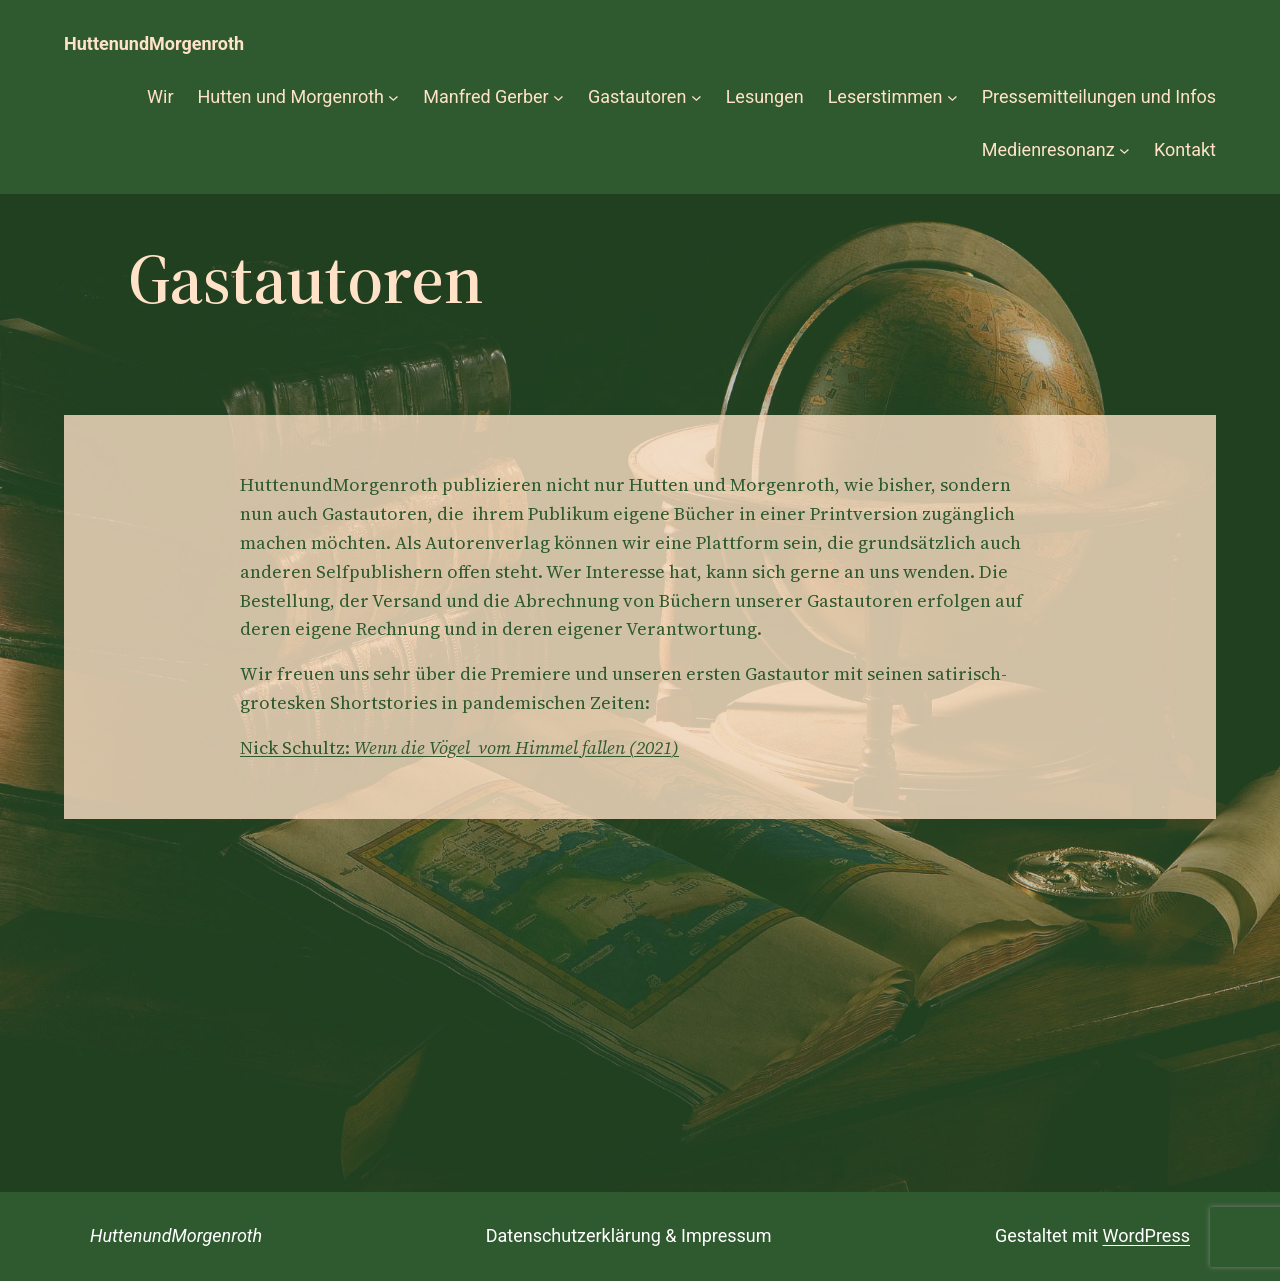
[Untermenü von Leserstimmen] (952, 97)
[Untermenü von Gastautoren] (696, 97)
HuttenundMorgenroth (154, 43)
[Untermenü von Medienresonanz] (1124, 150)
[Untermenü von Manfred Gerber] (558, 97)
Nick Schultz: (459, 747)
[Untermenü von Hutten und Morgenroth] (393, 97)
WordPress (1146, 1235)
